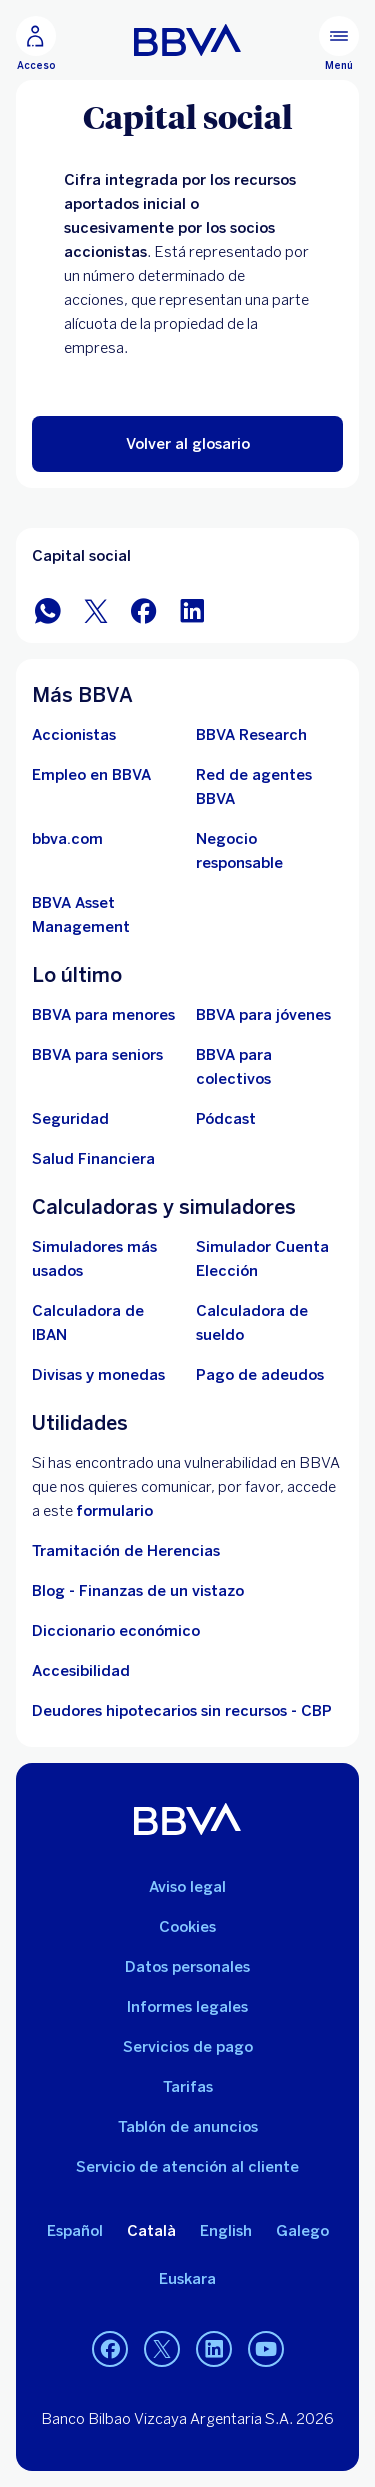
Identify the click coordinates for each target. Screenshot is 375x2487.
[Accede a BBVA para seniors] (97, 1055)
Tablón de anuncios (188, 2127)
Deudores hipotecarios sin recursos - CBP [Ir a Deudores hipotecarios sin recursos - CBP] (182, 1711)
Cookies (187, 1927)
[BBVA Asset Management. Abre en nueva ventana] (106, 915)
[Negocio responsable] (270, 851)
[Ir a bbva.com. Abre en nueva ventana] (67, 839)
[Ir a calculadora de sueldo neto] (270, 1323)
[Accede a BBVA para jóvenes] (263, 1015)
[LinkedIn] (214, 2349)
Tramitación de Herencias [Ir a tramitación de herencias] (126, 1551)
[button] (187, 444)
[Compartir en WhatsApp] (48, 609)
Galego (302, 2231)
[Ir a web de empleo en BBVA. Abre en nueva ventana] (91, 775)
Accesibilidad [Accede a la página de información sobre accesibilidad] (81, 1671)
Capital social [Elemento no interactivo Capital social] (81, 556)
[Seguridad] (70, 1119)
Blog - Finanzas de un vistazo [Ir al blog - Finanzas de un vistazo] (138, 1591)
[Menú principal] (339, 44)
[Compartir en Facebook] (144, 609)
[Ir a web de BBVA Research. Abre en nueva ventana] (251, 735)
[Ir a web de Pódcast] (226, 1119)
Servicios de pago (188, 2047)
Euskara (187, 2279)
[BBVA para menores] (103, 1015)
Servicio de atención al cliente (187, 2167)
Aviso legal (187, 1887)
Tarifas (188, 2087)
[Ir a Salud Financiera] (93, 1159)
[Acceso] (36, 44)
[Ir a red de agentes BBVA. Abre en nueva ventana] (270, 787)
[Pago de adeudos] (260, 1375)
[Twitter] (162, 2349)
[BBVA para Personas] (187, 40)
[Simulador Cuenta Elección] (270, 1259)
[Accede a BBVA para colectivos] (270, 1067)
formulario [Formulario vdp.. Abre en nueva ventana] (114, 1511)
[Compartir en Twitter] (96, 609)
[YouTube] (266, 2349)
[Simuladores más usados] (106, 1259)
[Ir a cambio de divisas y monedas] (98, 1375)
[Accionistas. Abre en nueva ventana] (74, 735)
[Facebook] (110, 2349)
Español (75, 2231)
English (226, 2231)
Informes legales (187, 2007)
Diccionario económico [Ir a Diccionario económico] (116, 1631)
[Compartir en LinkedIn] (192, 609)
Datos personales (187, 1967)
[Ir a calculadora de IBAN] (106, 1323)
